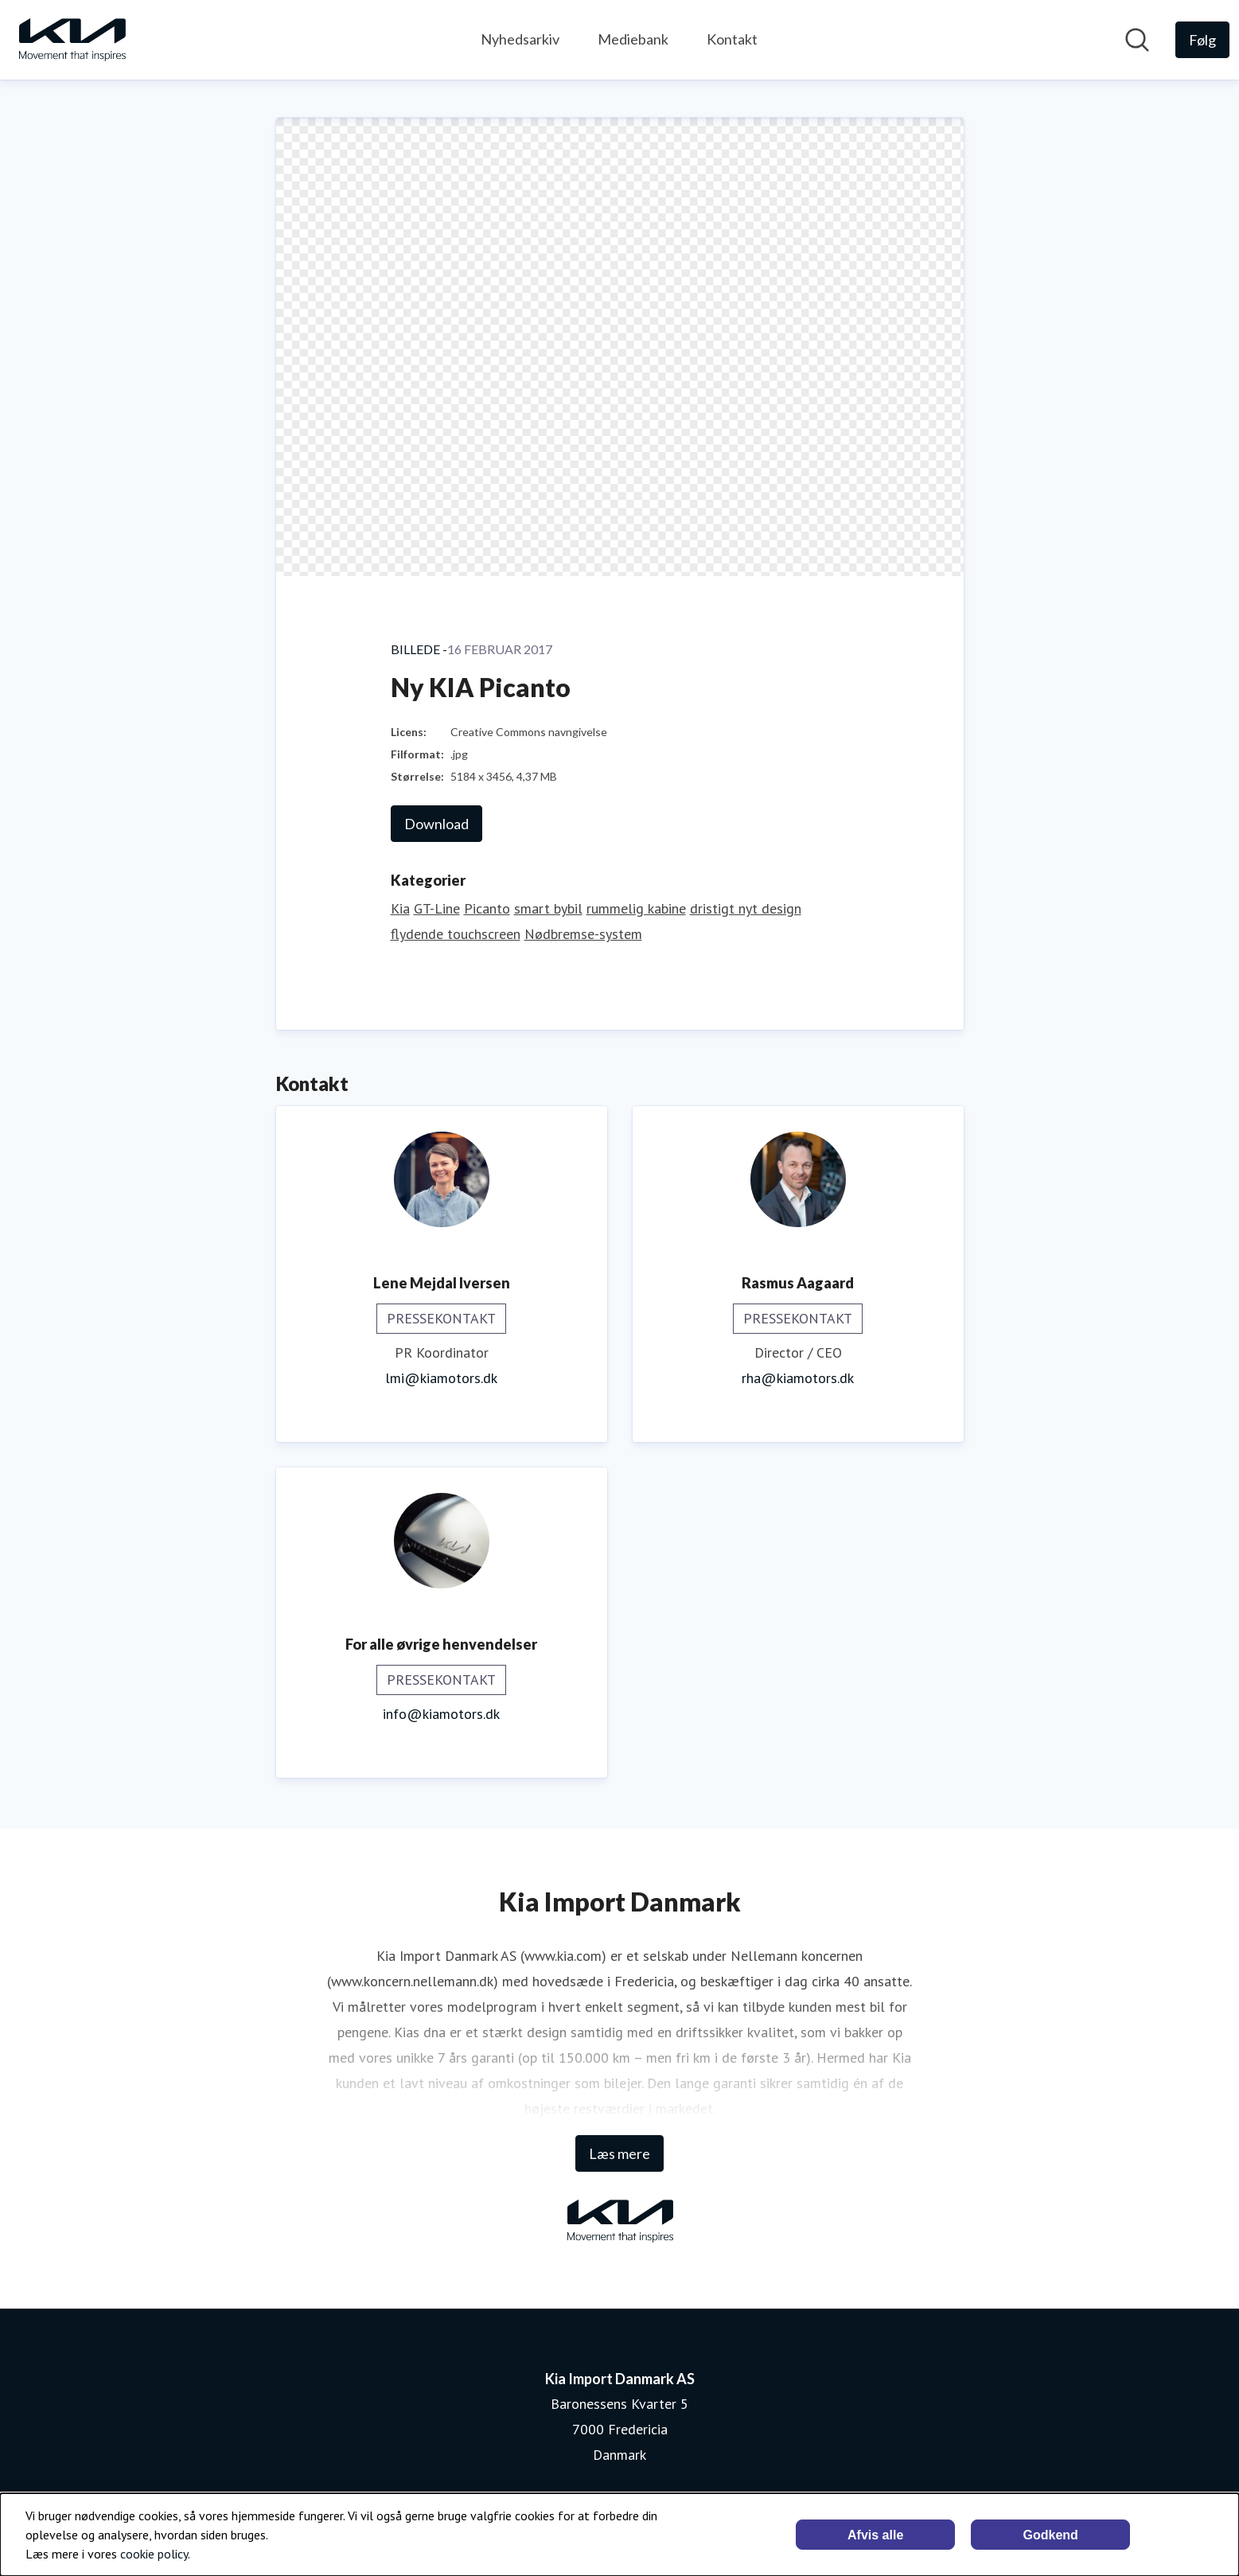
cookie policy (154, 2554)
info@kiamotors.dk (441, 1714)
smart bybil (548, 908)
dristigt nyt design (745, 908)
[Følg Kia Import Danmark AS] (1202, 39)
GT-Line (437, 908)
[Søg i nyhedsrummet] (1137, 40)
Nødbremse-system (583, 934)
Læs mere (619, 2153)
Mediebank (633, 39)
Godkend (1050, 2535)
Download (436, 823)
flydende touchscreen (455, 934)
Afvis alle (875, 2535)
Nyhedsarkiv (520, 39)
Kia (400, 908)
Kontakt (732, 39)
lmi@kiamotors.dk (441, 1378)
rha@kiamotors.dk (798, 1378)
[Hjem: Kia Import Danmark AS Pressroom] (72, 40)
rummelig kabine (636, 908)
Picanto (487, 908)
